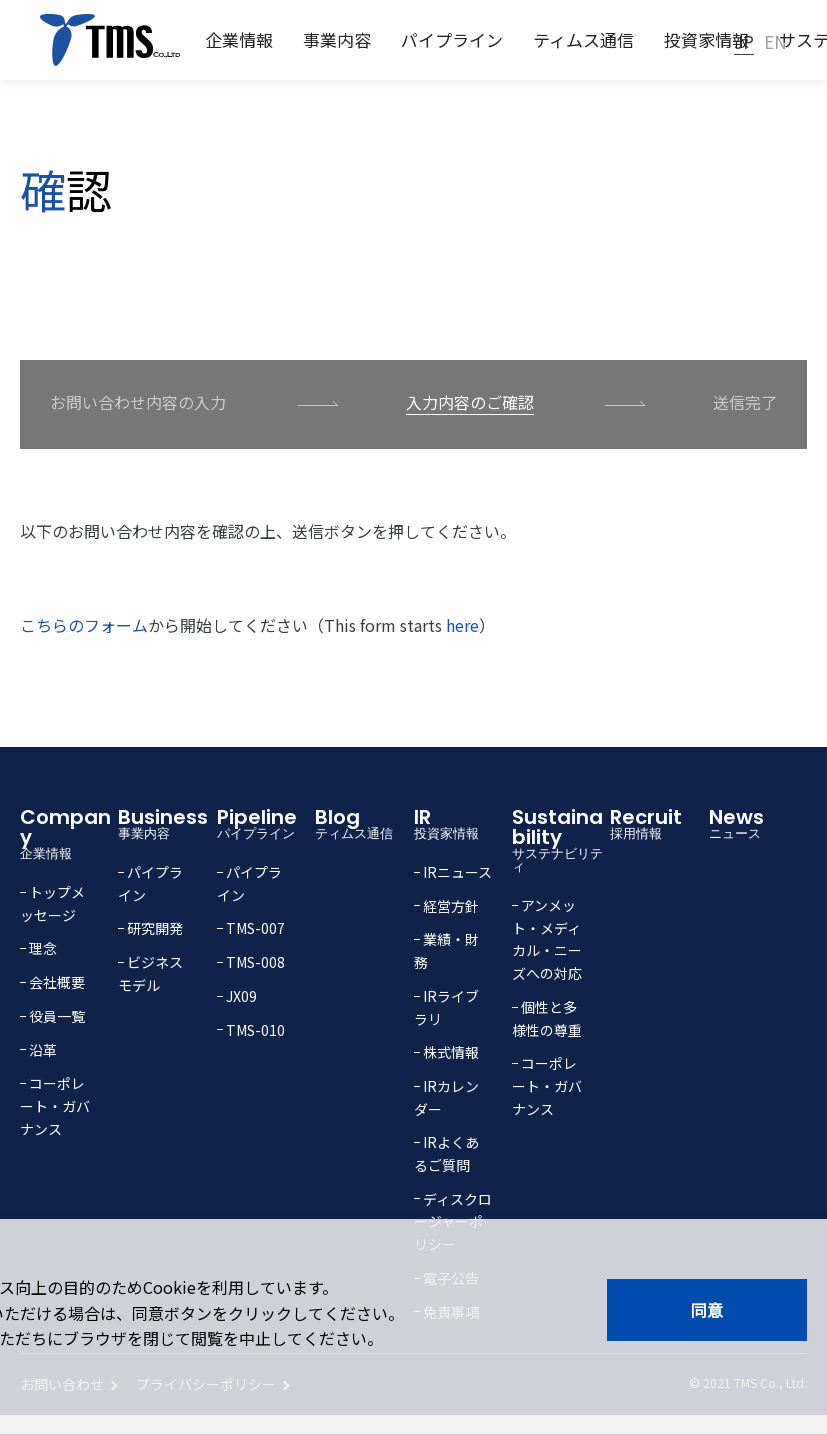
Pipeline (266, 821)
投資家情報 (706, 39)
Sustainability (561, 838)
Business (167, 821)
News (758, 821)
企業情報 (239, 39)
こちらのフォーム (84, 625)
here (462, 625)
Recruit (659, 821)
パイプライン (452, 39)
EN (775, 41)
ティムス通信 (583, 39)
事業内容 (337, 39)
